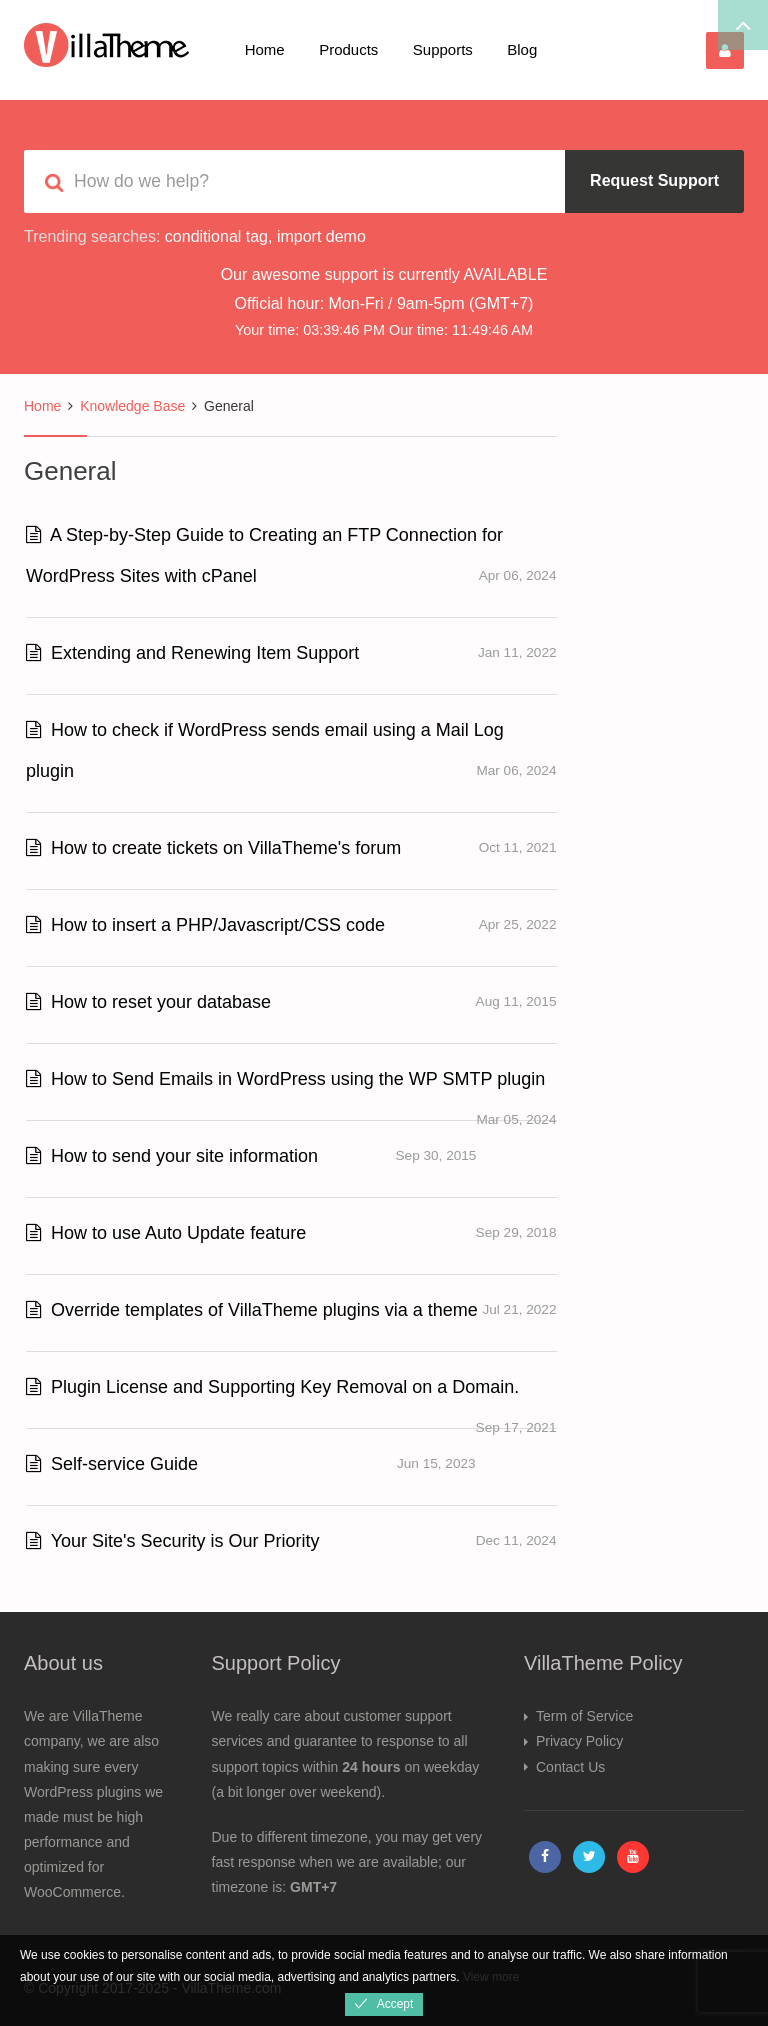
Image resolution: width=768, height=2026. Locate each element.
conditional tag (216, 236)
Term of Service (584, 1716)
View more (491, 1977)
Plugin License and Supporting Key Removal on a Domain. (272, 1387)
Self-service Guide (112, 1464)
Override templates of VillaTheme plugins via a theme (252, 1310)
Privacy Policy (579, 1741)
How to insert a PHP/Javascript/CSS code (205, 925)
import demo (321, 236)
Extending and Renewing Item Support (192, 653)
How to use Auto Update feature (166, 1233)
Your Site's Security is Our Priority (173, 1541)
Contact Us (570, 1767)
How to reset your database (148, 1002)
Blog (522, 49)
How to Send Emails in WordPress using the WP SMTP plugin (285, 1079)
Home (265, 49)
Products (348, 49)
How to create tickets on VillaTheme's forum (213, 848)
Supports (443, 49)
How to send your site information (172, 1156)
